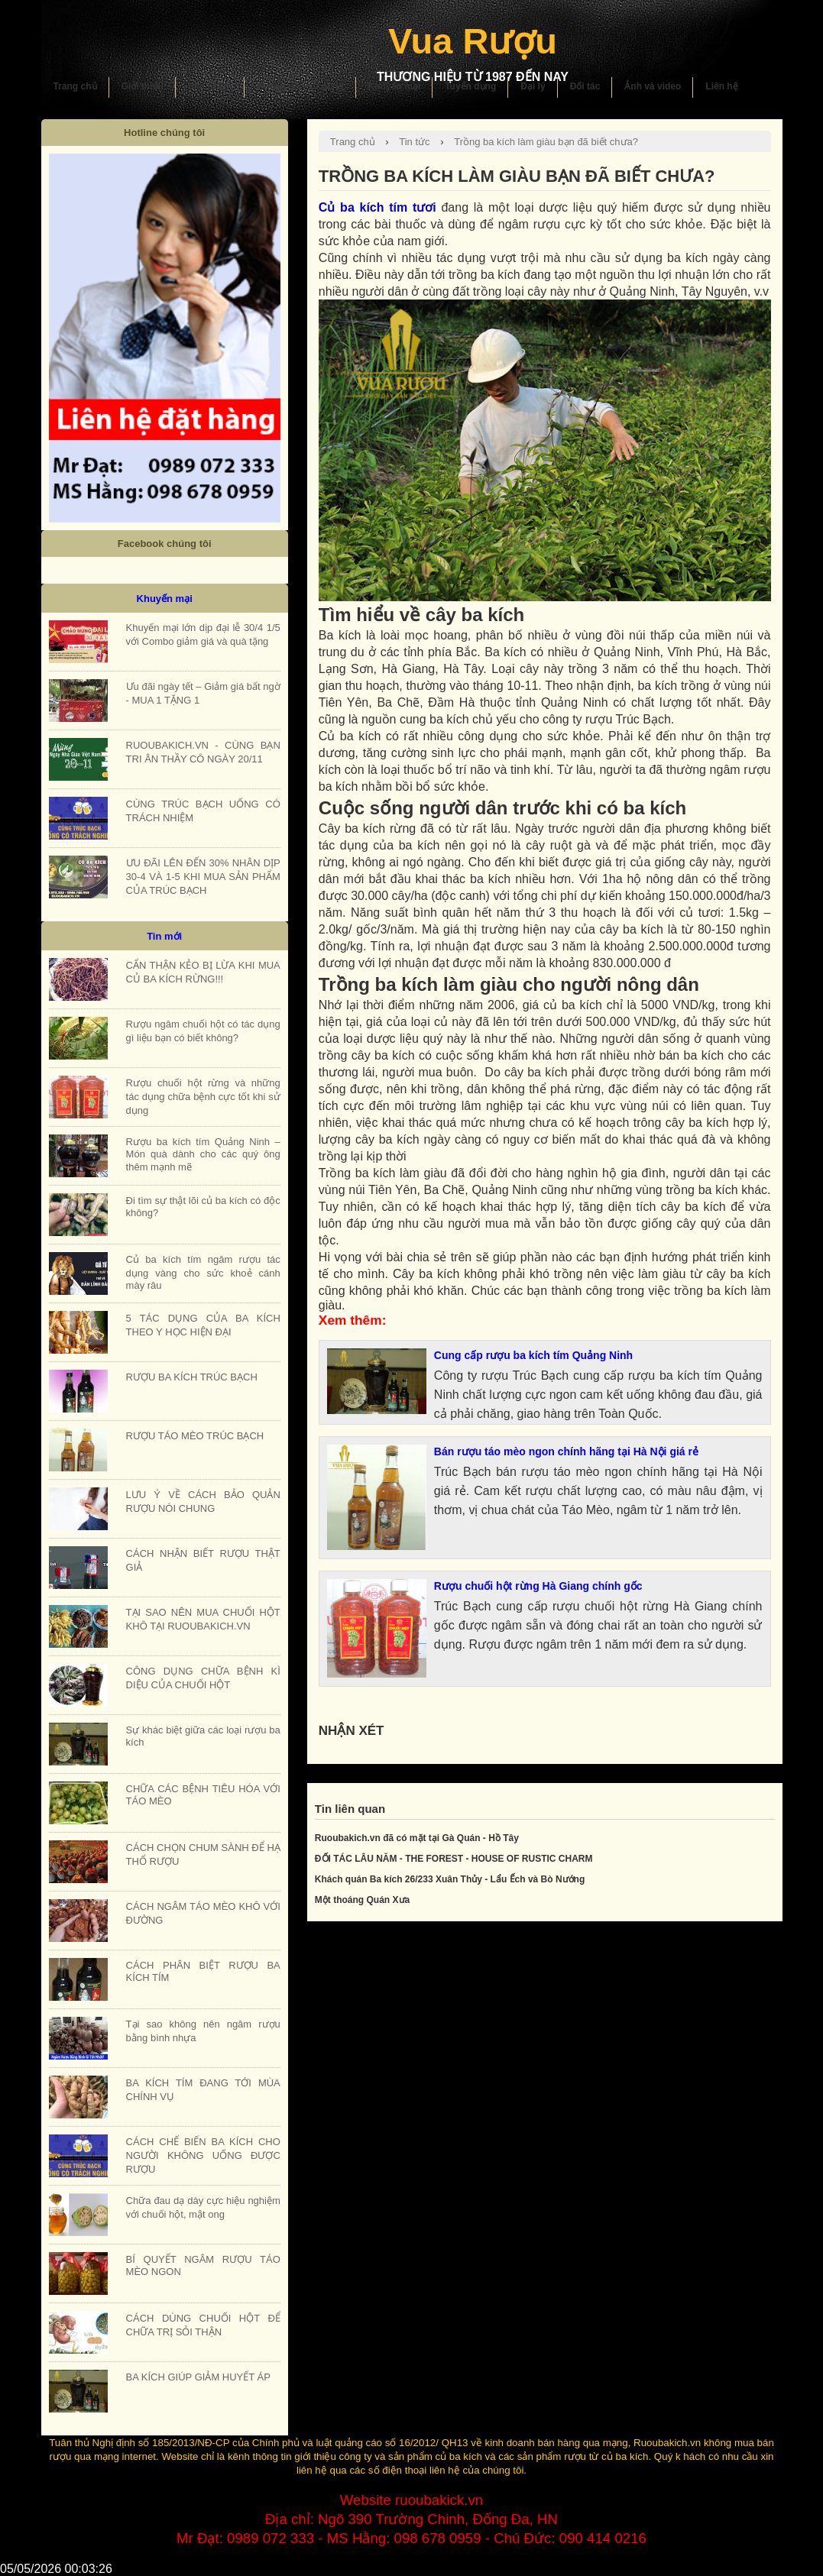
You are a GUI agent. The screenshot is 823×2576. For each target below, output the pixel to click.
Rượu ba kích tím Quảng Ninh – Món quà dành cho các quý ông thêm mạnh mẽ (203, 1154)
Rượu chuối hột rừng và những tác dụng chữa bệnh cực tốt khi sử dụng (203, 1096)
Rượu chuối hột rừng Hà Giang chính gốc (538, 1586)
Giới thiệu (143, 86)
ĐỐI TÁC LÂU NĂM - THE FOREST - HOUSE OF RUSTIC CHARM (454, 1858)
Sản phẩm (210, 86)
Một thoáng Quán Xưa (362, 1900)
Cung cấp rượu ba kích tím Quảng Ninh (533, 1355)
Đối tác (585, 86)
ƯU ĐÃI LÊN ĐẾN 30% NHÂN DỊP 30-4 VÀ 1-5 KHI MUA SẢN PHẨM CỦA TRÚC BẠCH (203, 876)
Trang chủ (75, 86)
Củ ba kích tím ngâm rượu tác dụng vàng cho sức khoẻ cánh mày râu (203, 1272)
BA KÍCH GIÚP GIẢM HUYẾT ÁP (198, 2377)
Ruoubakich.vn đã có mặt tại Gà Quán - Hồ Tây (417, 1838)
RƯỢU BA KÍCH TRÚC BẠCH (192, 1377)
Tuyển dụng (470, 86)
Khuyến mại (394, 86)
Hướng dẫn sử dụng (300, 86)
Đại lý (532, 86)
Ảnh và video (652, 86)
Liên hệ (721, 86)
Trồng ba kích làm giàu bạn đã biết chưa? (546, 141)
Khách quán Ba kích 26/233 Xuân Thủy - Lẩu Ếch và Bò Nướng (450, 1879)
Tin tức (414, 141)
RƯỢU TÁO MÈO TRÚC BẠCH (195, 1436)
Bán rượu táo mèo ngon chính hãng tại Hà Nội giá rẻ (566, 1451)
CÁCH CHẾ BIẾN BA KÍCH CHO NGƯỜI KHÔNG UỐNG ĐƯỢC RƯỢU (203, 2155)
